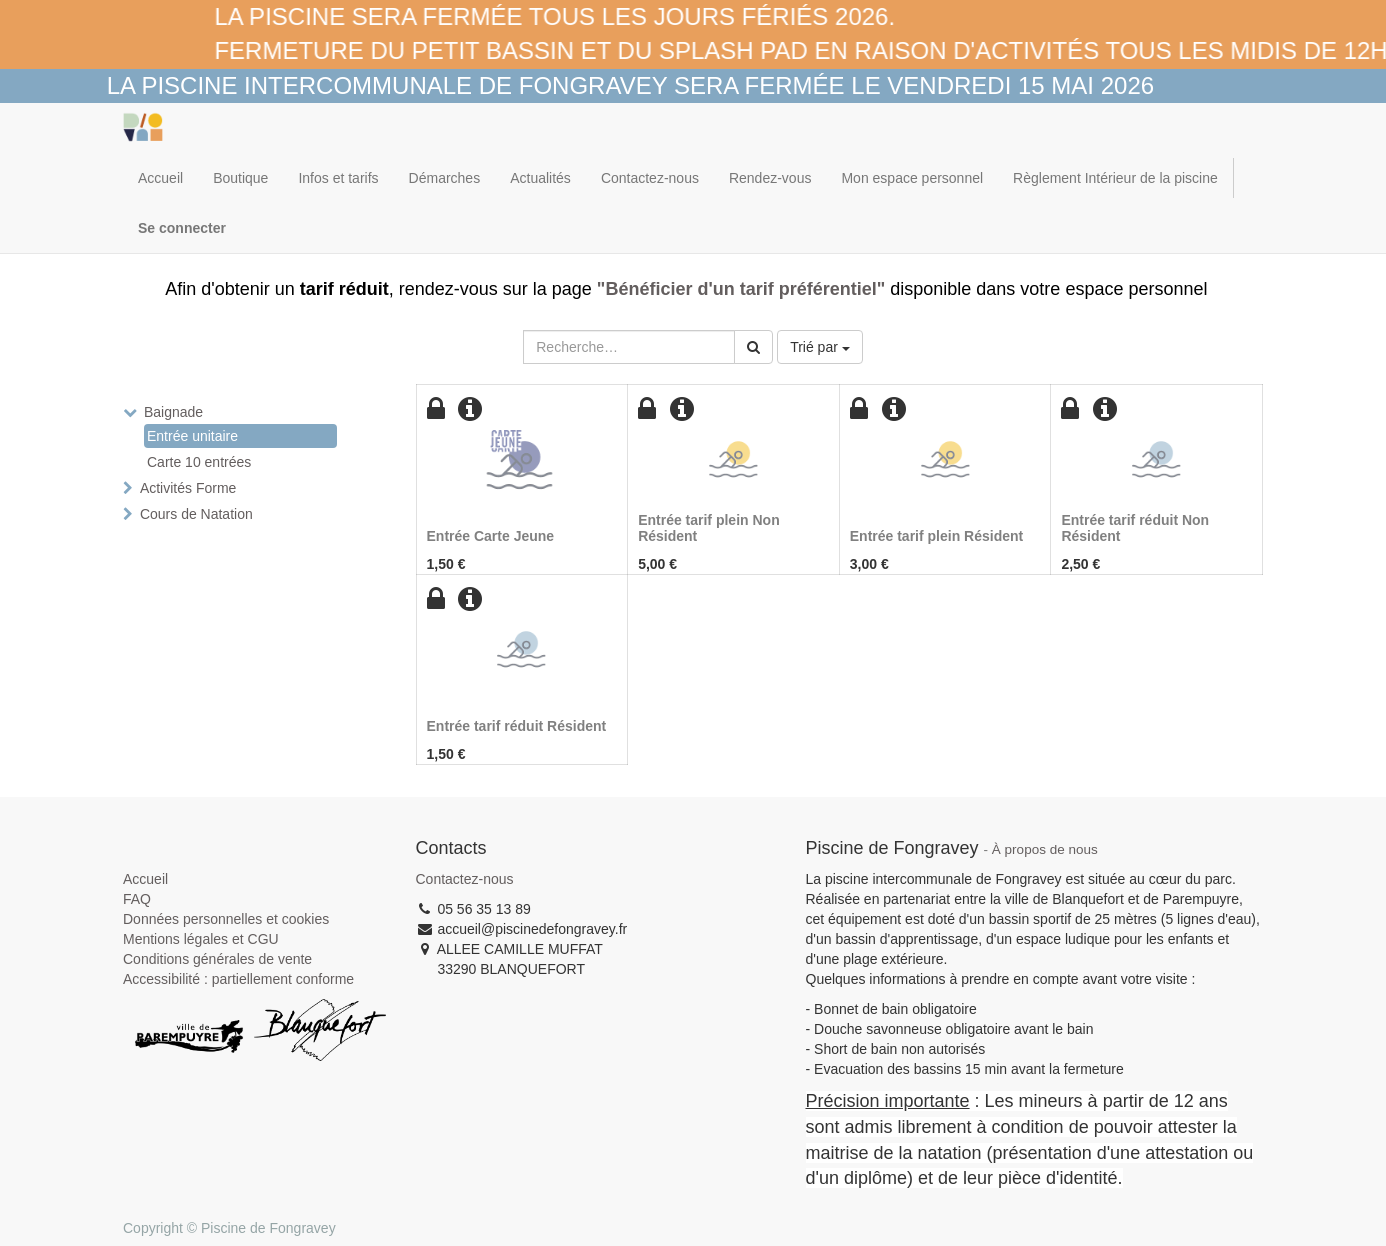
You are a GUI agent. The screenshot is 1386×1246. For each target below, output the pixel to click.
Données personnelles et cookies (226, 919)
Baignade (173, 412)
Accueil (145, 879)
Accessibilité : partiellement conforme (238, 979)
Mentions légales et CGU (201, 939)
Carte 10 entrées (199, 462)
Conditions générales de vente (217, 959)
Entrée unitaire (192, 436)
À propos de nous (1045, 849)
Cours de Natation (196, 514)
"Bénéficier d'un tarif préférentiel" (741, 289)
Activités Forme (188, 488)
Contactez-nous (465, 879)
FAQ (137, 899)
